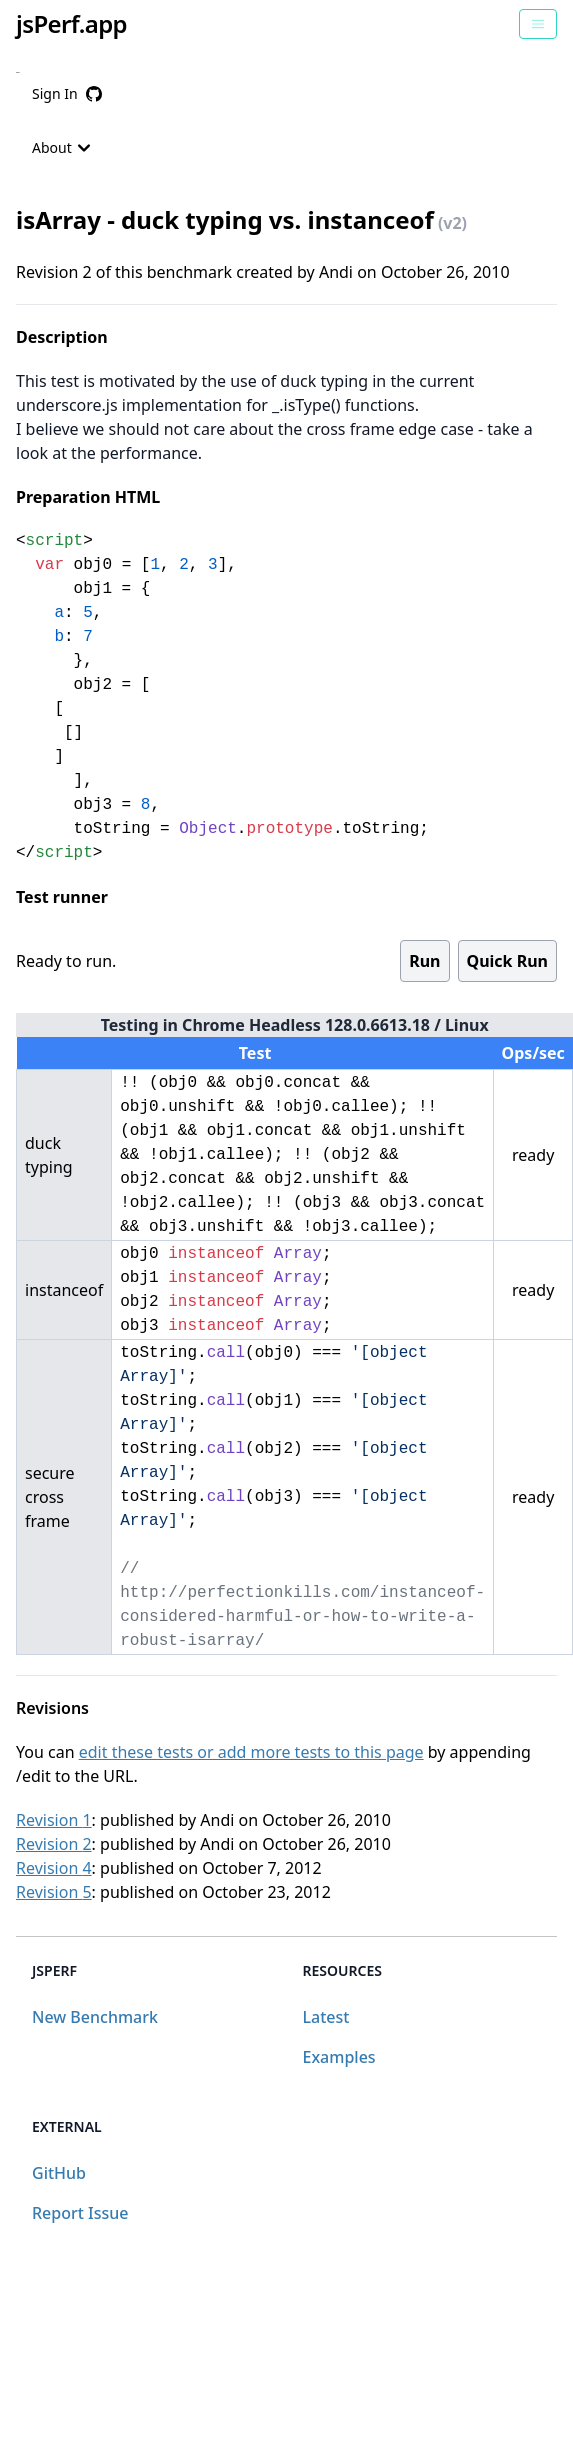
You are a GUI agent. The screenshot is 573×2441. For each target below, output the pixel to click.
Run (424, 961)
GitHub (59, 2173)
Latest (326, 2017)
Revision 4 (54, 1868)
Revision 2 (54, 1844)
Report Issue (80, 2213)
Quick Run (507, 961)
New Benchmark (95, 2017)
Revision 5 (54, 1892)
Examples (339, 2057)
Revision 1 (54, 1820)
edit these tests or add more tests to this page (251, 1752)
